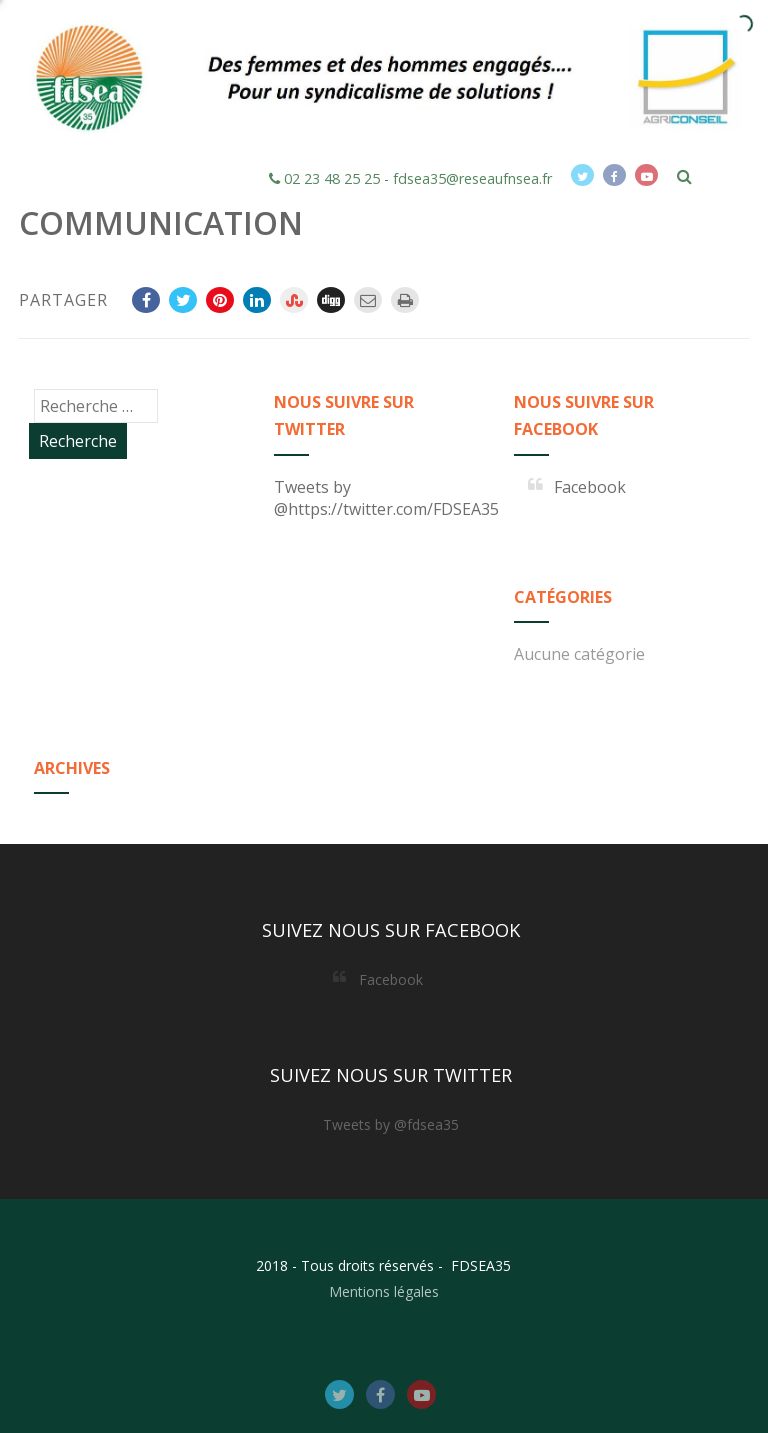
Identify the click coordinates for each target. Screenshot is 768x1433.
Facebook (590, 487)
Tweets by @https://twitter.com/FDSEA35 (386, 498)
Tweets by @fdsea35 (391, 1124)
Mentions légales (384, 1291)
